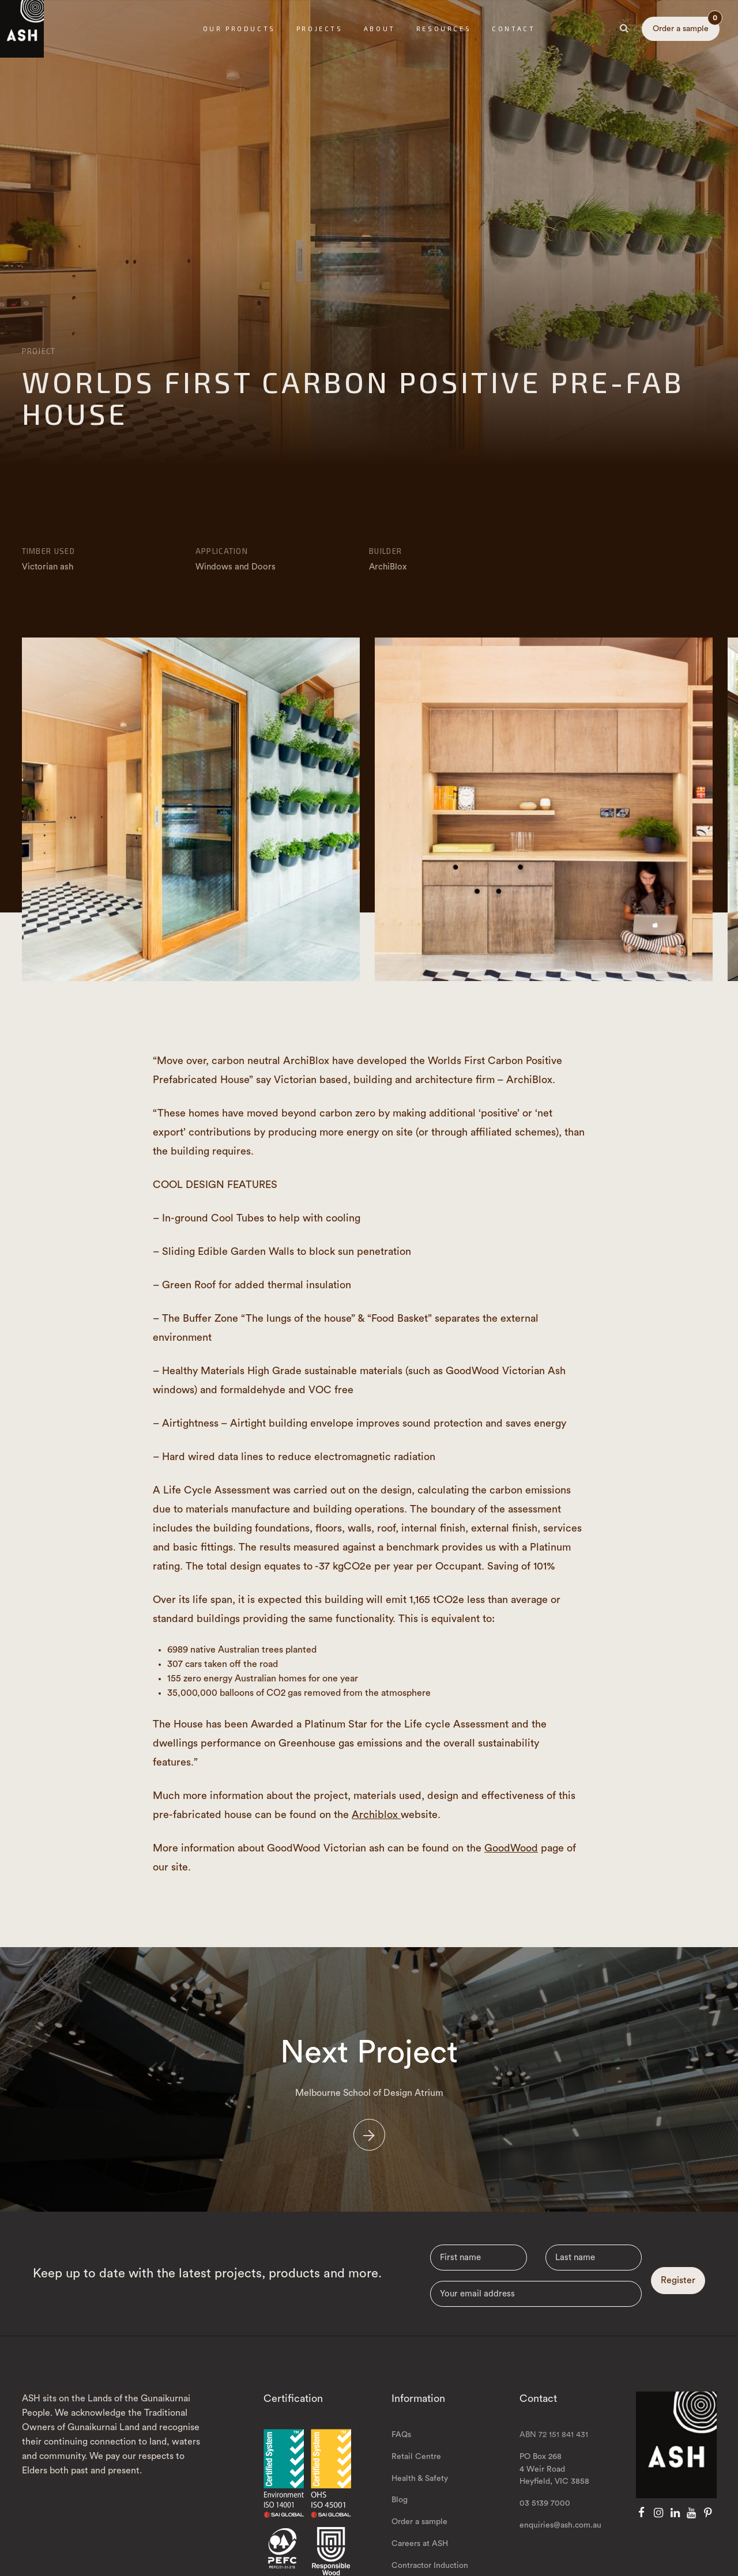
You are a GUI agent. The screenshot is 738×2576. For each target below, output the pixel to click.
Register (678, 2308)
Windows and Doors (235, 567)
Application (221, 551)
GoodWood (511, 1848)
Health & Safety (419, 2507)
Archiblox (376, 1814)
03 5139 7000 (544, 2532)
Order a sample (686, 25)
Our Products (239, 28)
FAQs (401, 2463)
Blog (399, 2529)
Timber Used (48, 551)
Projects (319, 28)
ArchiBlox (387, 567)
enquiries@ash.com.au (560, 2553)
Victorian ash (47, 567)
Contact (513, 28)
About (380, 28)
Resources (443, 28)
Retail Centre (416, 2485)
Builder (385, 551)
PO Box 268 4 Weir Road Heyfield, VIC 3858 (554, 2497)
